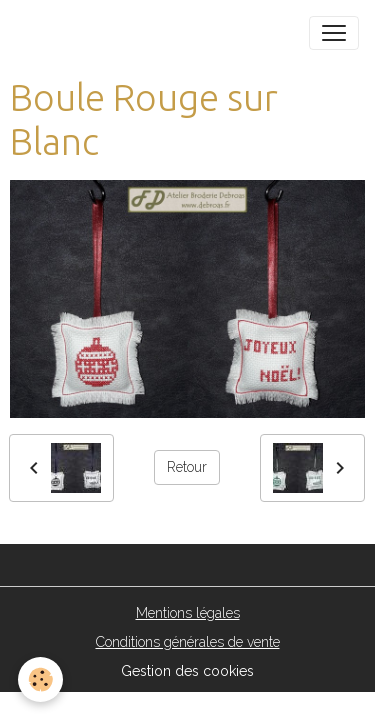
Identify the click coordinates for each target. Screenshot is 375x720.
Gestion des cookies (187, 671)
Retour (187, 467)
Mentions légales (188, 613)
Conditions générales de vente (188, 642)
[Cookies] (40, 679)
